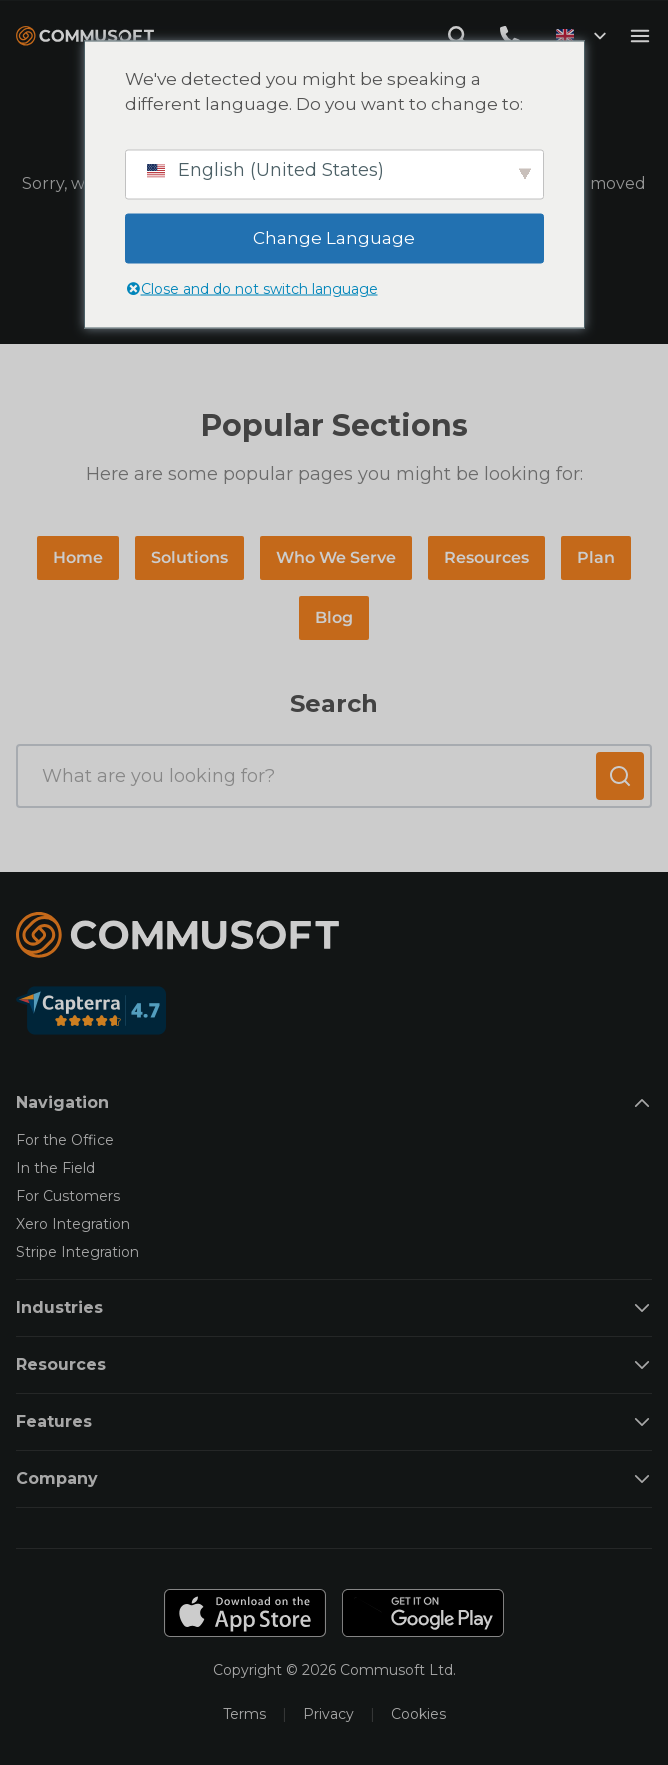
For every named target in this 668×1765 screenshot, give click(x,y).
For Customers (68, 1196)
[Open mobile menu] (640, 36)
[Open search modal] (458, 36)
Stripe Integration (77, 1252)
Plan (596, 557)
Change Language (334, 237)
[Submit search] (620, 776)
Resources (486, 557)
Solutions (189, 557)
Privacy (328, 1714)
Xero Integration (73, 1224)
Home (78, 557)
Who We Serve (336, 557)
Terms (244, 1714)
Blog (334, 617)
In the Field (55, 1168)
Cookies (418, 1714)
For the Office (65, 1140)
